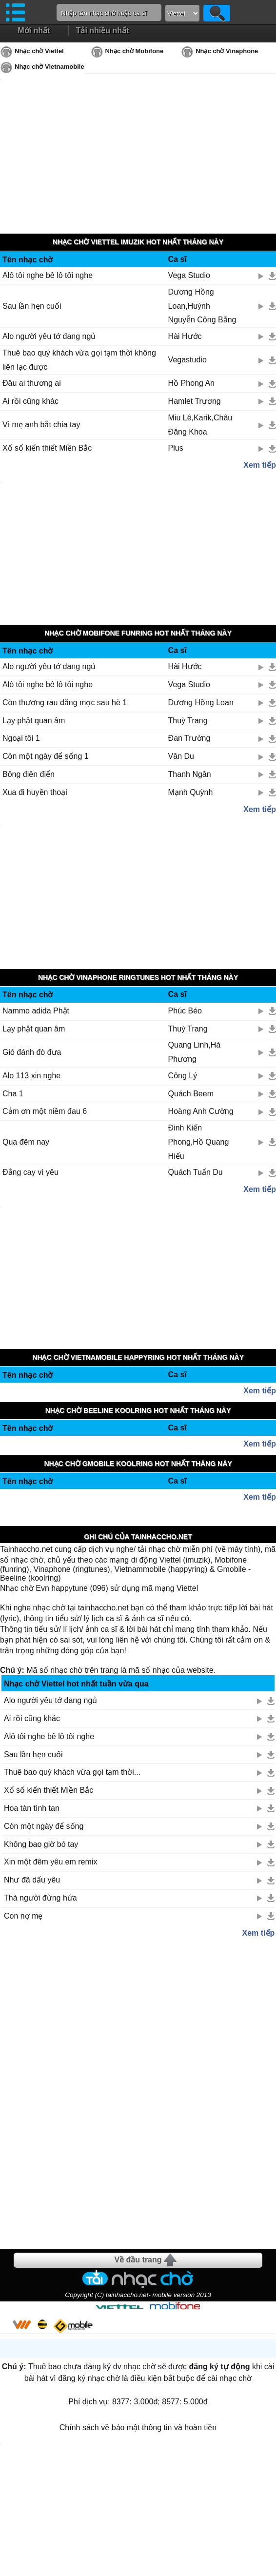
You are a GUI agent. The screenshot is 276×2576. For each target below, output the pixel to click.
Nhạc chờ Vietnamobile (49, 66)
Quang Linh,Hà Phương (194, 1052)
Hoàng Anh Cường (201, 1111)
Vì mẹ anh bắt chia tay (41, 424)
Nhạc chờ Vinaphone (227, 51)
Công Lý (182, 1075)
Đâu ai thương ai (31, 383)
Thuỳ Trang (188, 720)
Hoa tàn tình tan (31, 1808)
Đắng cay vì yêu (30, 1172)
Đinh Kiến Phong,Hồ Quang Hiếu (198, 1142)
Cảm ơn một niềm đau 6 (44, 1111)
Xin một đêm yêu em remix (50, 1862)
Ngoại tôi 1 (21, 738)
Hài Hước (185, 336)
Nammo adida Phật (35, 1011)
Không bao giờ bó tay (41, 1844)
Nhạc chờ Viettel (39, 51)
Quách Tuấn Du (195, 1172)
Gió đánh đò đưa (31, 1052)
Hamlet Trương (194, 401)
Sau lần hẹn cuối (31, 306)
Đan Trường (189, 738)
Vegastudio (187, 360)
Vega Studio (189, 275)
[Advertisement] (138, 2093)
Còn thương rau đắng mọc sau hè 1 (64, 702)
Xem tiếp (259, 465)
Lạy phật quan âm (33, 720)
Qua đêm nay (25, 1142)
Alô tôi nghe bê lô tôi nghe (47, 275)
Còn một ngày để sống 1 (45, 756)
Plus (175, 448)
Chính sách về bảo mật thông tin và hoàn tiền (138, 2427)
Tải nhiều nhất (102, 30)
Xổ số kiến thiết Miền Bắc (47, 448)
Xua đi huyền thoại (34, 792)
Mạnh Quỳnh (190, 792)
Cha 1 (12, 1094)
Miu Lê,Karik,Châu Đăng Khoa (200, 425)
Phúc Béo (185, 1011)
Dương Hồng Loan (201, 702)
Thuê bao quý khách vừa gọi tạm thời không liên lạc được (79, 360)
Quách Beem (191, 1094)
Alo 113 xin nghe (31, 1075)
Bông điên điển (28, 774)
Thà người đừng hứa (40, 1898)
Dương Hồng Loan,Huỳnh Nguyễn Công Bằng (202, 306)
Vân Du (181, 756)
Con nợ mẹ (23, 1916)
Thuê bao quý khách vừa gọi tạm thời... (72, 1772)
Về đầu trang (137, 2260)
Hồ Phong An (191, 383)
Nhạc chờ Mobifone (134, 51)
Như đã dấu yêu (32, 1880)
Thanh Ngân (189, 774)
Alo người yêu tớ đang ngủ (49, 336)
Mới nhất (34, 30)
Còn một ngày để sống (43, 1826)
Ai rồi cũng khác (30, 401)
